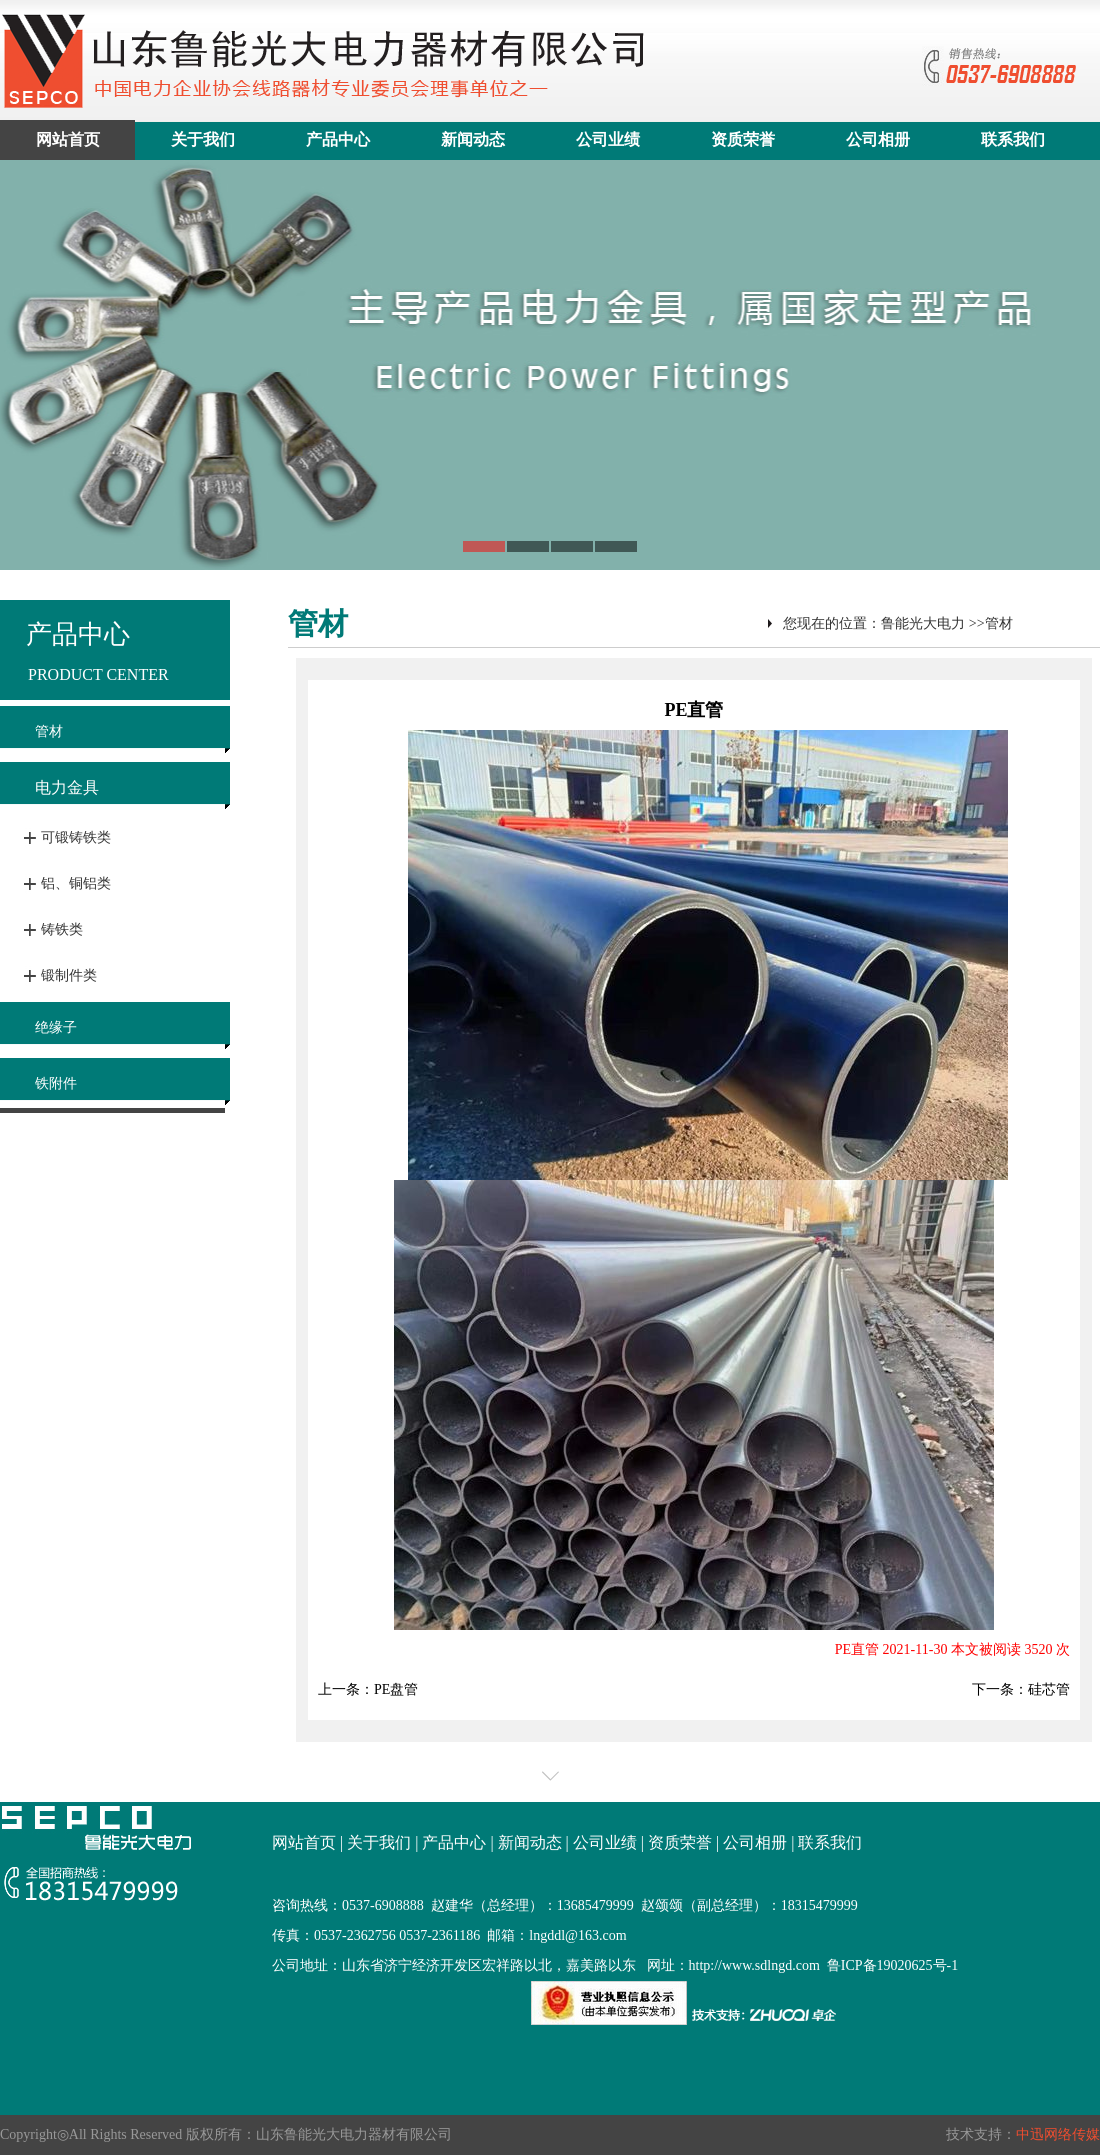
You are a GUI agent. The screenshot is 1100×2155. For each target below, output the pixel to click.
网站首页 (68, 139)
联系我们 (1013, 139)
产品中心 (338, 139)
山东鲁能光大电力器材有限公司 (354, 2134)
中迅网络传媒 (1058, 2134)
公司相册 (878, 139)
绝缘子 (56, 1027)
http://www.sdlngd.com (754, 1965)
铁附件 (56, 1083)
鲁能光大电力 (923, 623)
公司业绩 (608, 139)
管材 (49, 731)
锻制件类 (69, 975)
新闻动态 (473, 139)
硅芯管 (1049, 1689)
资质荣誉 (743, 139)
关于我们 (203, 139)
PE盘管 (396, 1689)
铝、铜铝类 (76, 883)
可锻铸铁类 (76, 837)
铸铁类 (62, 929)
